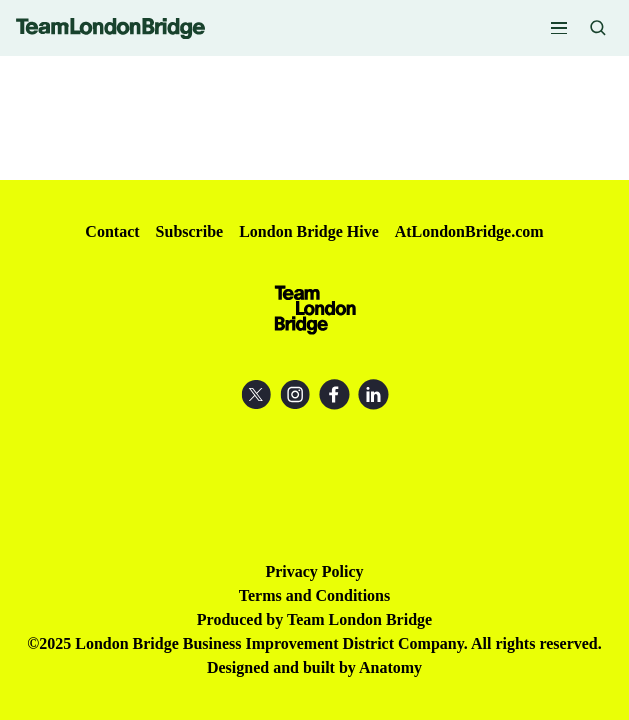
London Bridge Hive (309, 231)
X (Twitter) (256, 394)
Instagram (295, 394)
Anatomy (390, 667)
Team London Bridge (110, 28)
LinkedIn (373, 394)
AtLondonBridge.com (469, 231)
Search (598, 28)
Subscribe (190, 231)
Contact (112, 231)
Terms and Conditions (314, 595)
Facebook (334, 394)
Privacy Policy (314, 571)
